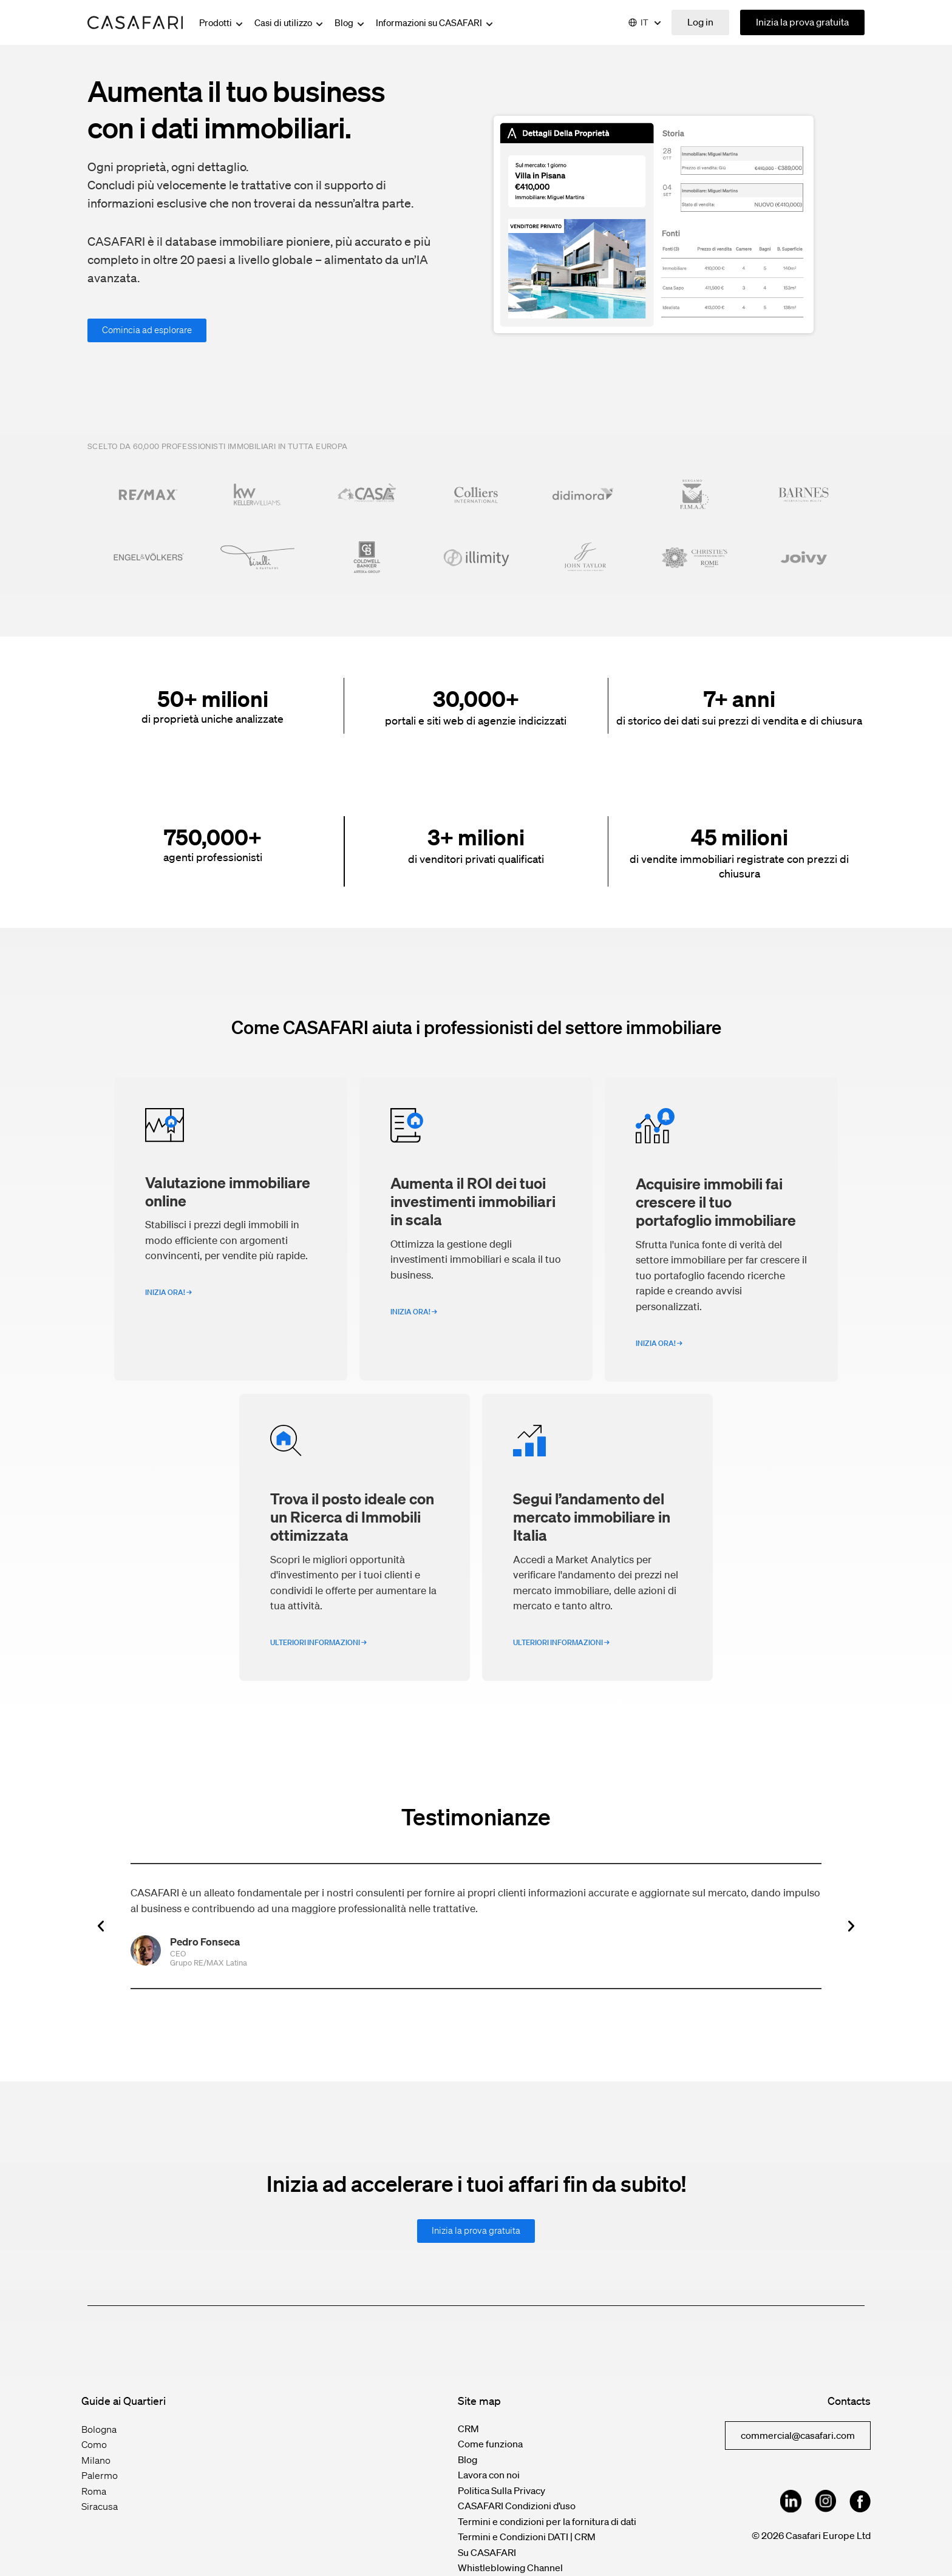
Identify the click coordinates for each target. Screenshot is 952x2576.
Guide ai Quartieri (123, 2400)
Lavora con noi (489, 2475)
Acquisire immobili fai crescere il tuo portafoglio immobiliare (716, 1201)
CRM (468, 2428)
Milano (95, 2460)
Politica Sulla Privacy (501, 2490)
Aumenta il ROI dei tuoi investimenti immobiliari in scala (473, 1201)
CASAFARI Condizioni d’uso (517, 2506)
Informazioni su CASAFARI (435, 22)
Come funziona (490, 2444)
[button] (100, 1926)
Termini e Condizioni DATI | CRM (527, 2536)
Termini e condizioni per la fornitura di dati (547, 2521)
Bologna (99, 2429)
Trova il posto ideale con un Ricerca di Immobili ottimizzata (352, 1516)
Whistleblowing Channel (510, 2567)
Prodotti (222, 22)
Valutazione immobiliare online (227, 1191)
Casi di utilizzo (289, 22)
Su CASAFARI (487, 2552)
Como (94, 2444)
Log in (700, 22)
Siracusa (99, 2506)
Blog (350, 22)
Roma (93, 2491)
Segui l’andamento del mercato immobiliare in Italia (591, 1516)
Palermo (99, 2475)
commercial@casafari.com (798, 2435)
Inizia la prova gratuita (802, 22)
